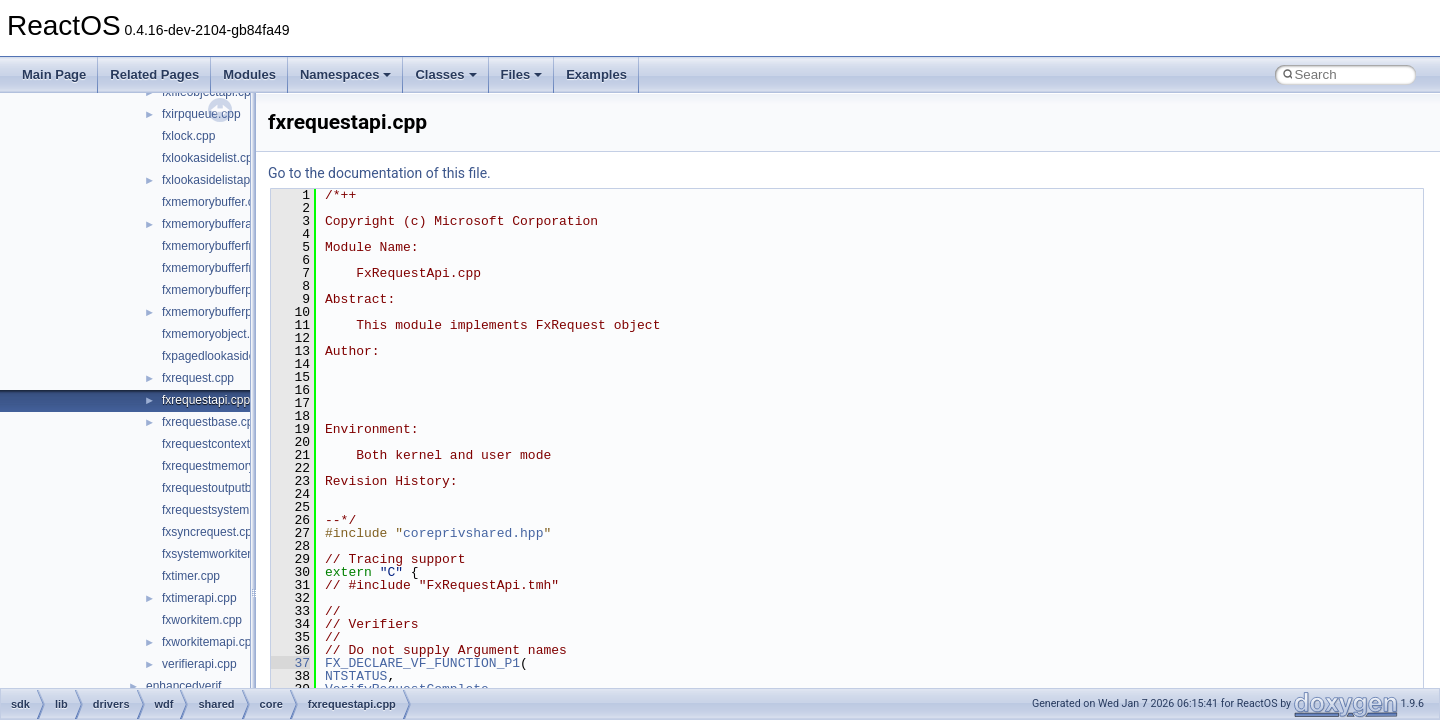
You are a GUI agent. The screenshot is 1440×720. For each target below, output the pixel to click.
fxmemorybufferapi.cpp (223, 224)
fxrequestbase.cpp (211, 422)
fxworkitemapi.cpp (210, 642)
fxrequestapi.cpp (206, 400)
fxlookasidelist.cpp (210, 158)
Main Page (54, 74)
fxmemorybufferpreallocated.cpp (247, 290)
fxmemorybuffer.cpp (214, 202)
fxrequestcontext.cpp (217, 444)
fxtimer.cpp (191, 576)
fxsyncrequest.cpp (210, 532)
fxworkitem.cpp (202, 620)
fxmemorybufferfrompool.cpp (238, 268)
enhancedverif (183, 686)
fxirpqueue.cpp (201, 114)
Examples (596, 74)
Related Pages (154, 74)
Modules (249, 74)
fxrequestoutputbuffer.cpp (229, 488)
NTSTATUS (356, 676)
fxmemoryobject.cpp (215, 334)
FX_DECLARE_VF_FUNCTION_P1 (422, 663)
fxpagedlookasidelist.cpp (227, 356)
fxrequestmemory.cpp (219, 466)
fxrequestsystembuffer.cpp (232, 510)
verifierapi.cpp (199, 664)
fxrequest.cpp (198, 378)
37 (290, 663)
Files (522, 74)
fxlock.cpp (188, 136)
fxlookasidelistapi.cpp (218, 180)
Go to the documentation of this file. (379, 173)
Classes (445, 74)
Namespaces (346, 74)
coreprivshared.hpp (473, 533)
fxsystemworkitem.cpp (221, 554)
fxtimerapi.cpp (199, 598)
